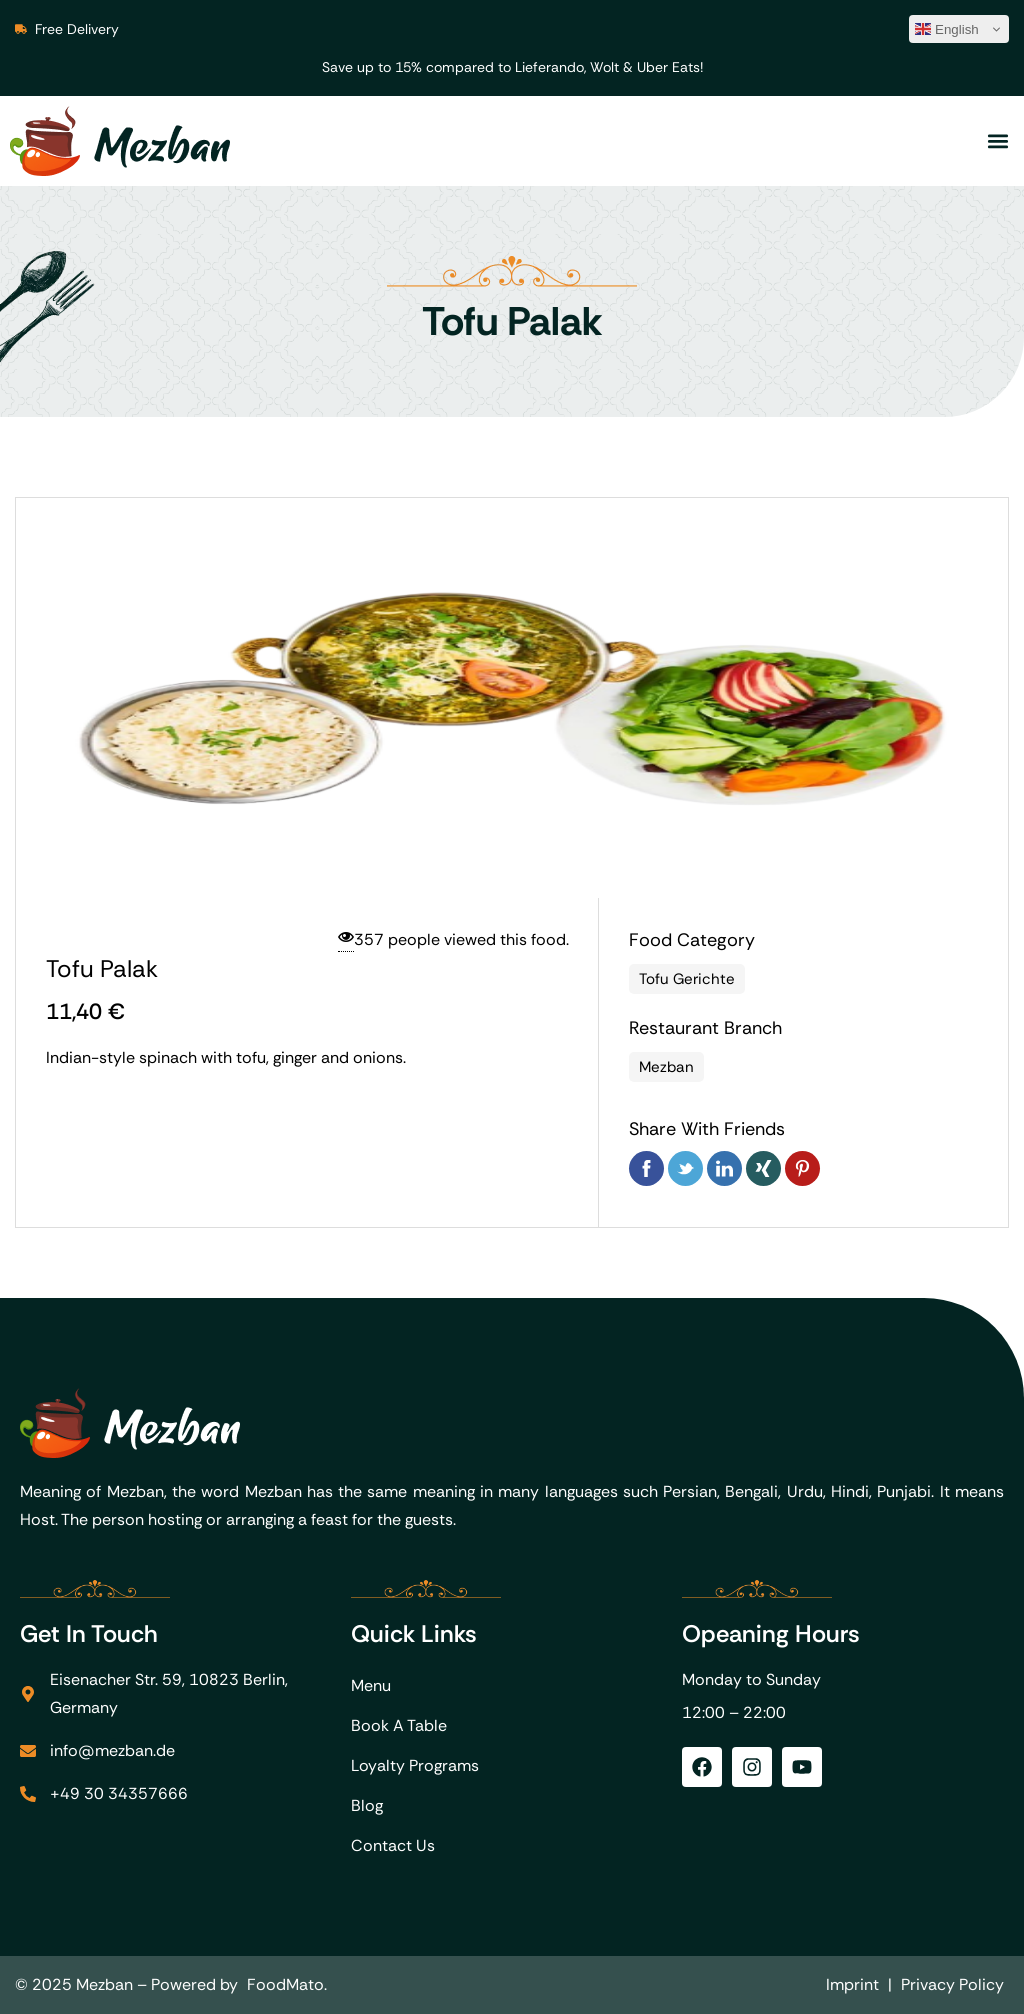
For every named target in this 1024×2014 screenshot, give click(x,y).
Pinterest (802, 1168)
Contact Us (393, 1845)
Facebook (646, 1168)
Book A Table (399, 1725)
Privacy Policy (952, 1984)
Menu (371, 1685)
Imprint (852, 1984)
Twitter (685, 1168)
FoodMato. (287, 1984)
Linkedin (724, 1168)
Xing (763, 1168)
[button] (997, 141)
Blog (367, 1805)
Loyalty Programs (415, 1765)
